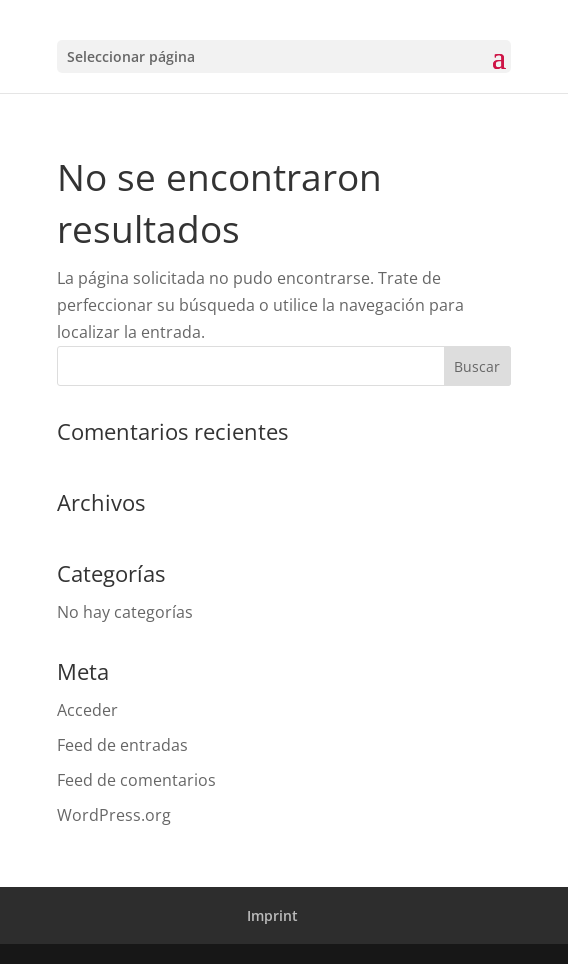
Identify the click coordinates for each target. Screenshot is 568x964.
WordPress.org (114, 815)
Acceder (87, 710)
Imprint (272, 915)
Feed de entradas (122, 745)
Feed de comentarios (136, 780)
